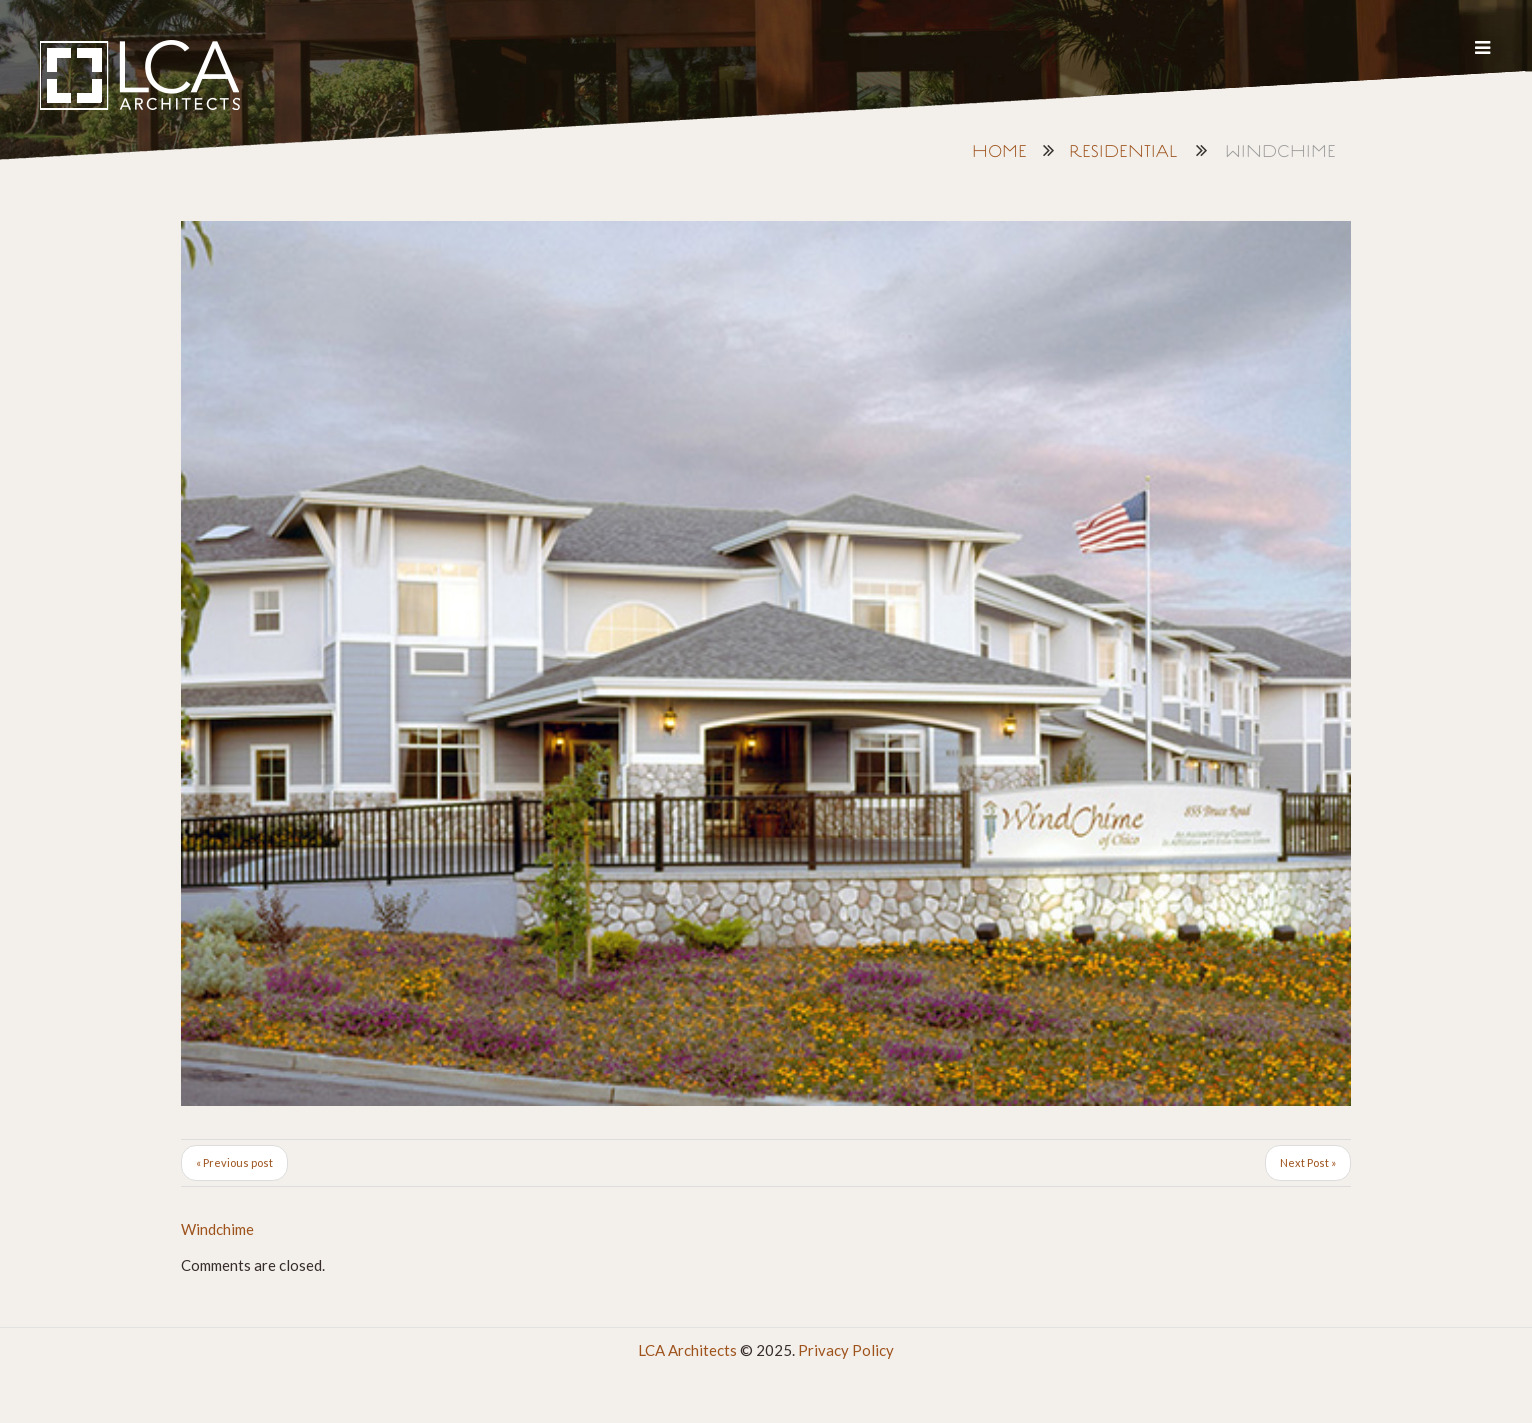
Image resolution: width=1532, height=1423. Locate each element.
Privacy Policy (846, 1350)
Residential (1123, 152)
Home (999, 152)
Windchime (217, 1229)
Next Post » (1308, 1162)
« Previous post (234, 1162)
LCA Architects (687, 1350)
